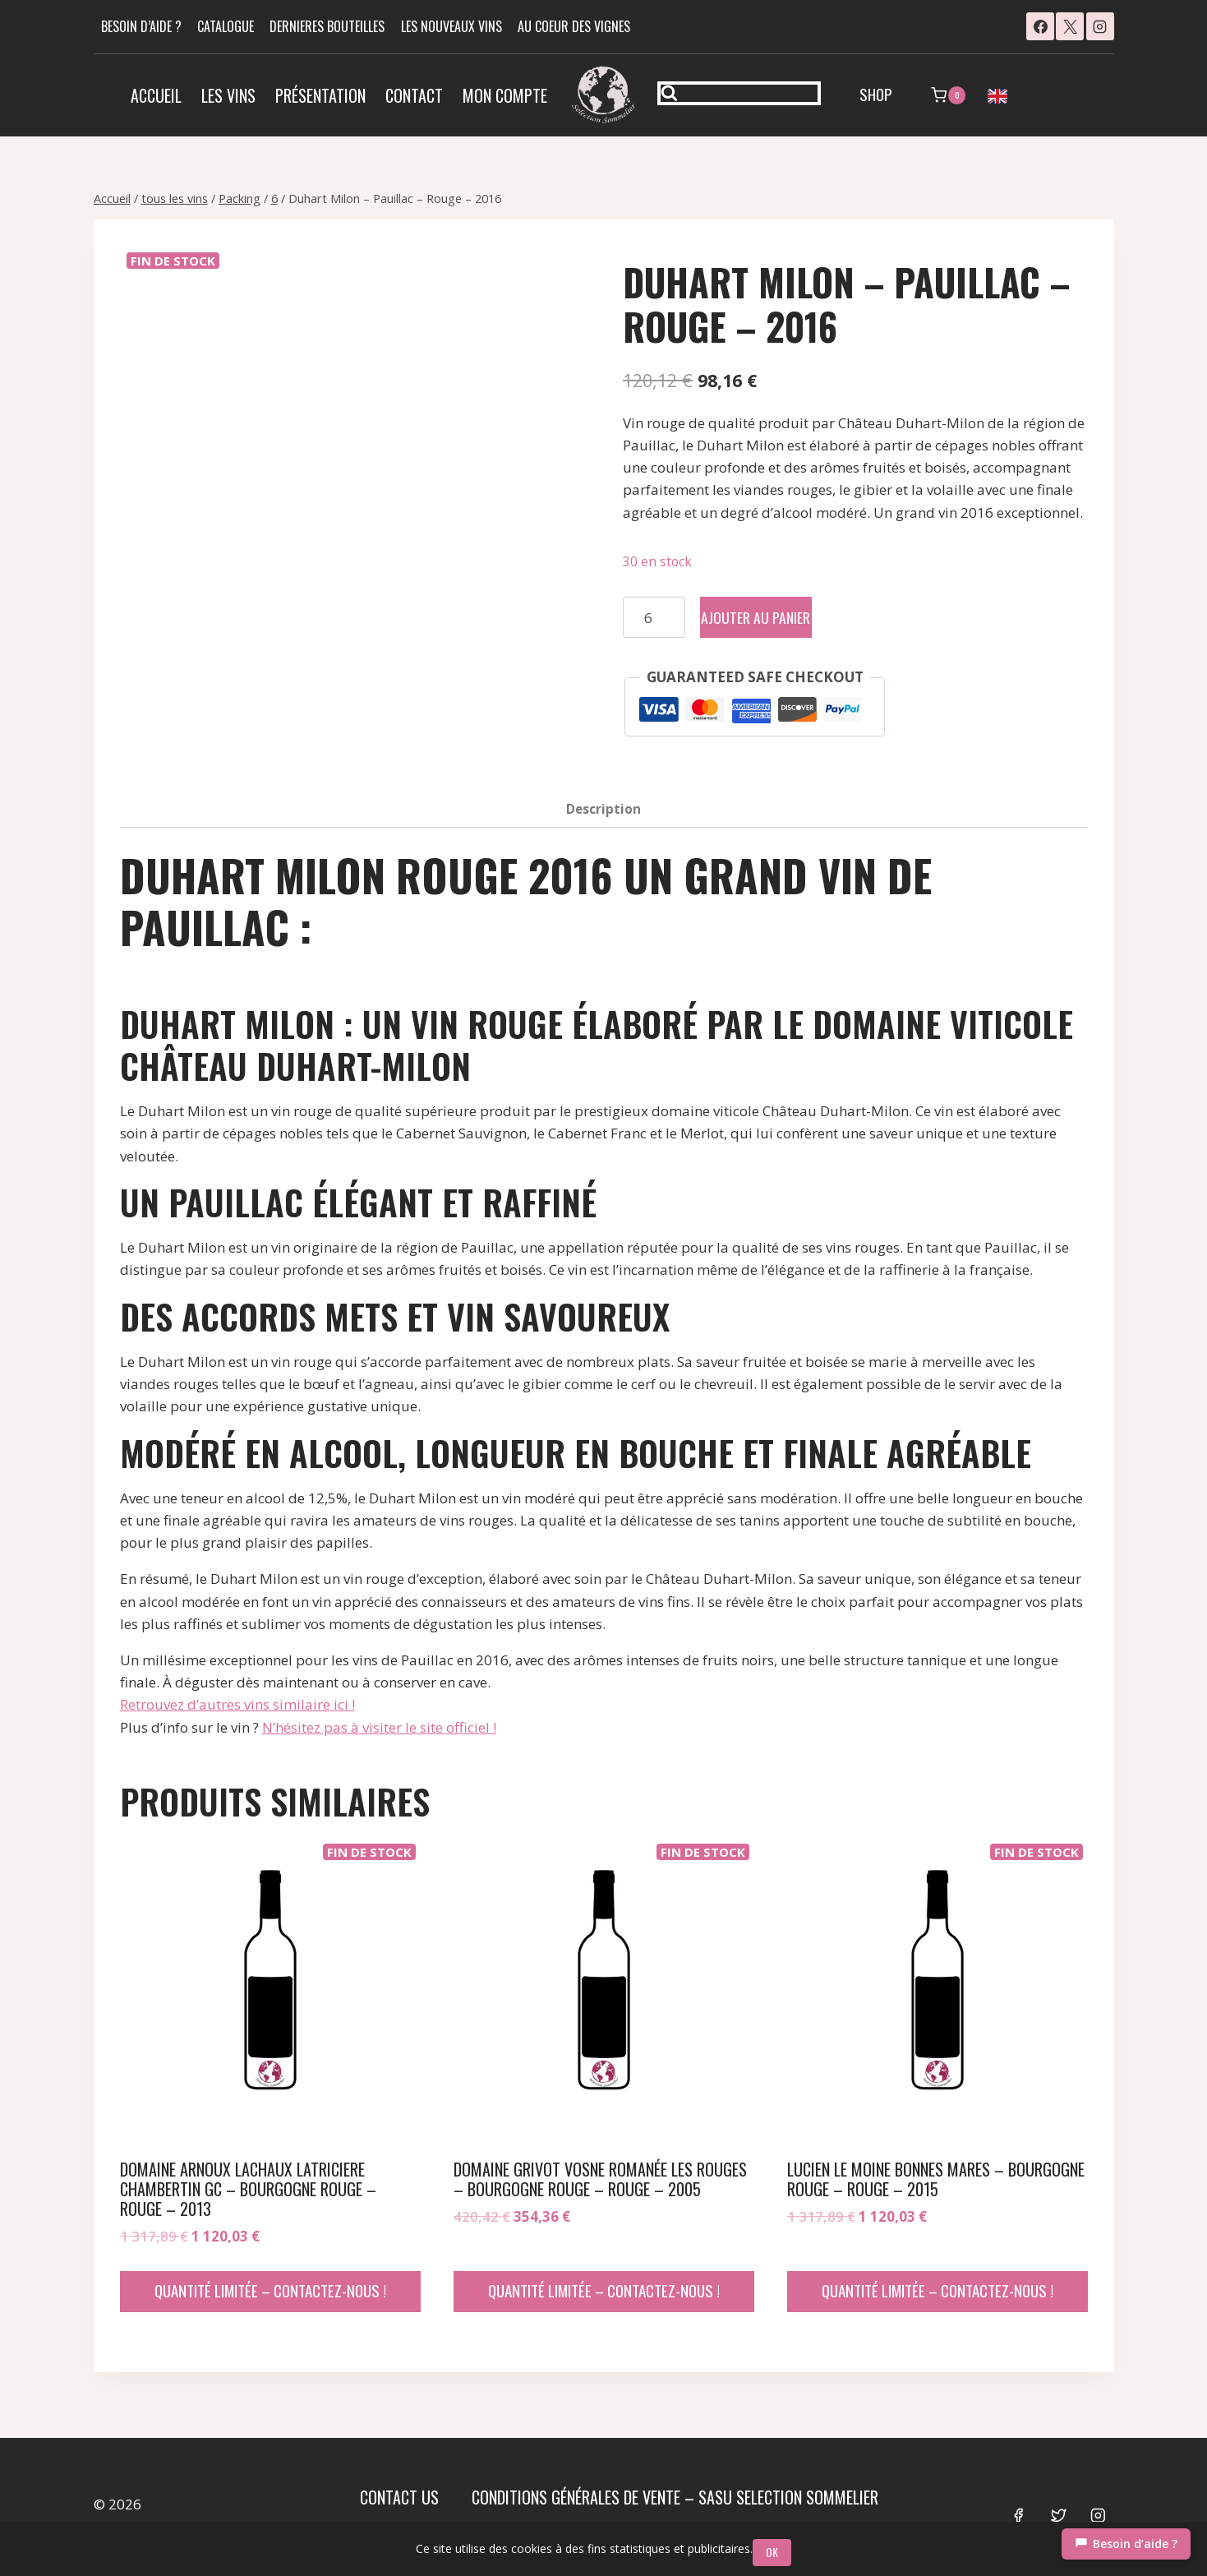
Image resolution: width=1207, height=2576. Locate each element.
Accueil (156, 95)
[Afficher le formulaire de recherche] (739, 93)
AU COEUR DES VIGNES (574, 26)
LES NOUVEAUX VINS (451, 26)
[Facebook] (1040, 26)
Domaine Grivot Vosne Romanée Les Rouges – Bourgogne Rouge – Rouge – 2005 (600, 2179)
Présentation (320, 95)
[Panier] (948, 95)
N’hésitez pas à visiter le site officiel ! (379, 1727)
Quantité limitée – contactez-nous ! (270, 2289)
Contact (414, 95)
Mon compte (505, 95)
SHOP (875, 93)
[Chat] (1126, 2544)
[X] (1070, 26)
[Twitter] (1058, 2515)
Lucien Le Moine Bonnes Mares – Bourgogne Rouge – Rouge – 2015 (936, 2179)
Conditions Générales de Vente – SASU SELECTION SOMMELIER (675, 2497)
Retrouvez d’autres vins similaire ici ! (237, 1704)
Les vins (228, 95)
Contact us (399, 2497)
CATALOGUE (225, 26)
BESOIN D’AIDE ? (141, 26)
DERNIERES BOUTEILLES (327, 26)
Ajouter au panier (779, 617)
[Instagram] (1100, 26)
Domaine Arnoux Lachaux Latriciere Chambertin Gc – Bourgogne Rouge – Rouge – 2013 (248, 2189)
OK (776, 2551)
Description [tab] (603, 809)
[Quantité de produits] (654, 617)
